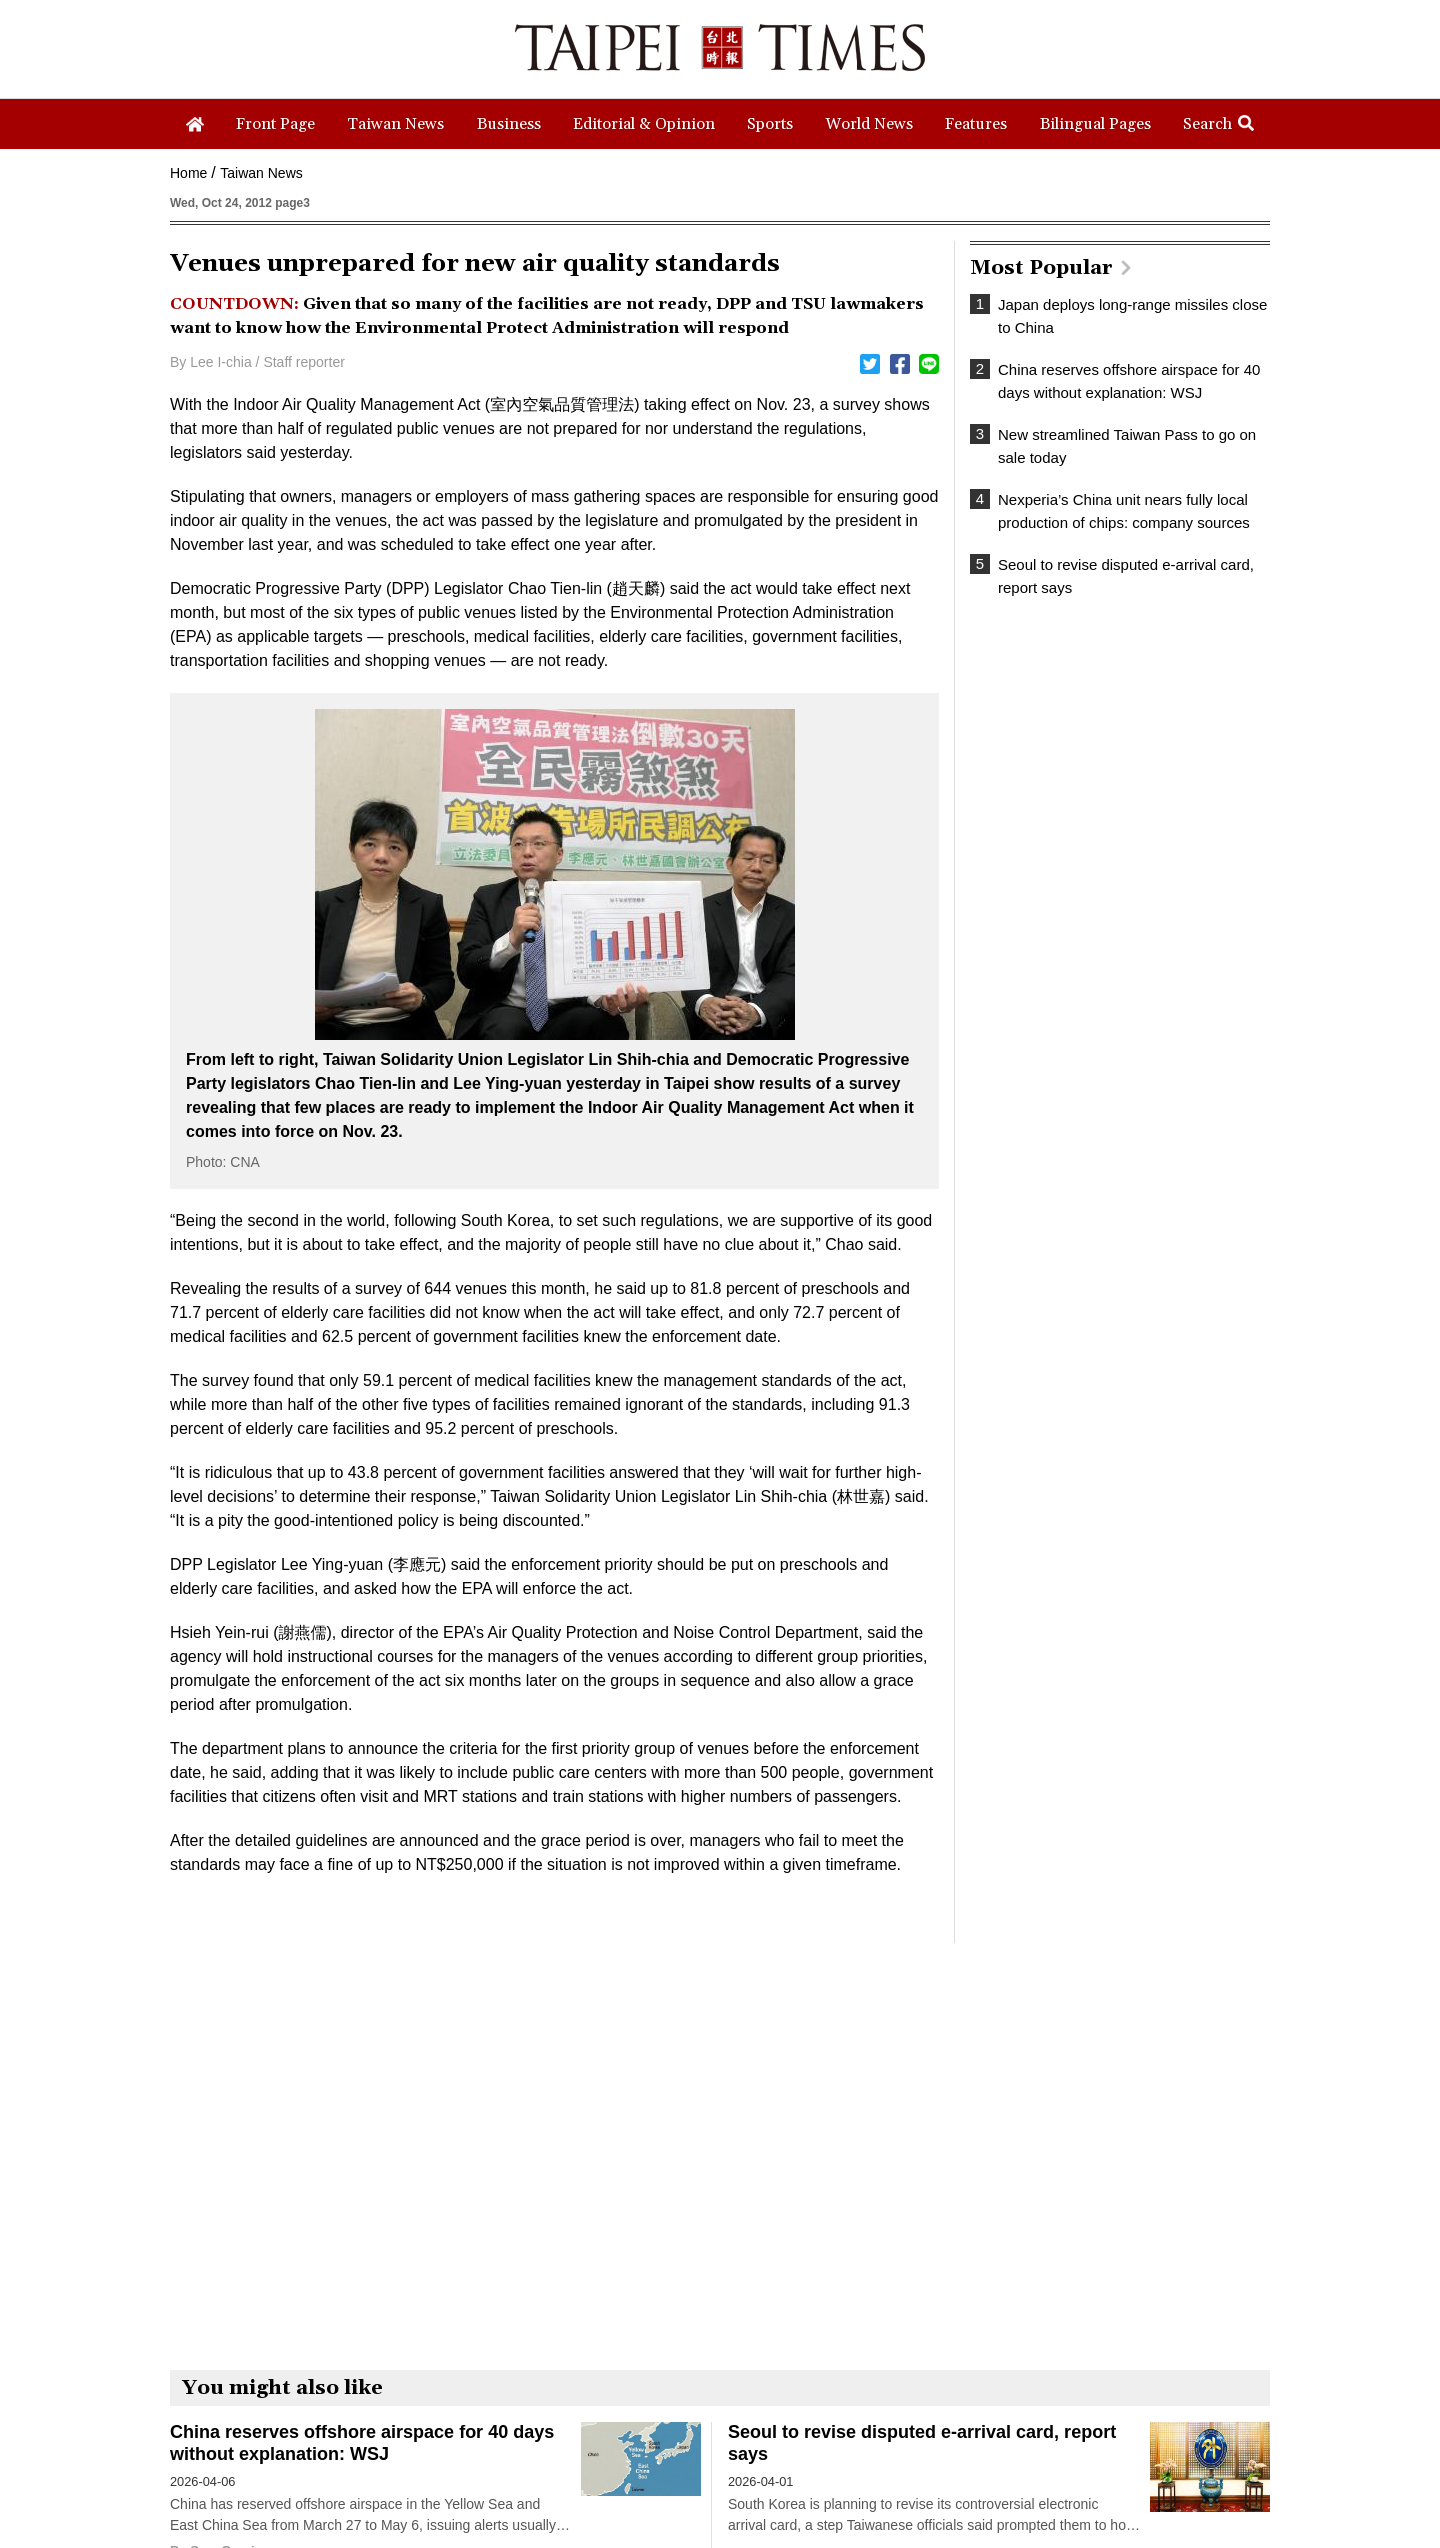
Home (188, 173)
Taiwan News (261, 173)
